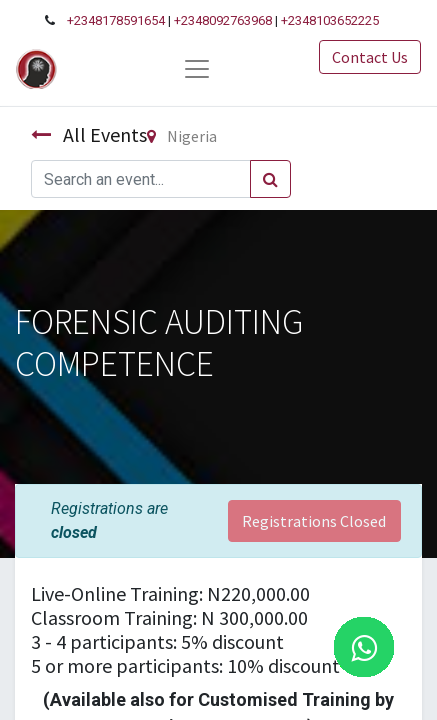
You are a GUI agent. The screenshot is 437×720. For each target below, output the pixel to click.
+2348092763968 (223, 20)
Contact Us (370, 57)
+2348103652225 (330, 20)
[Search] (270, 179)
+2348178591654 (116, 20)
